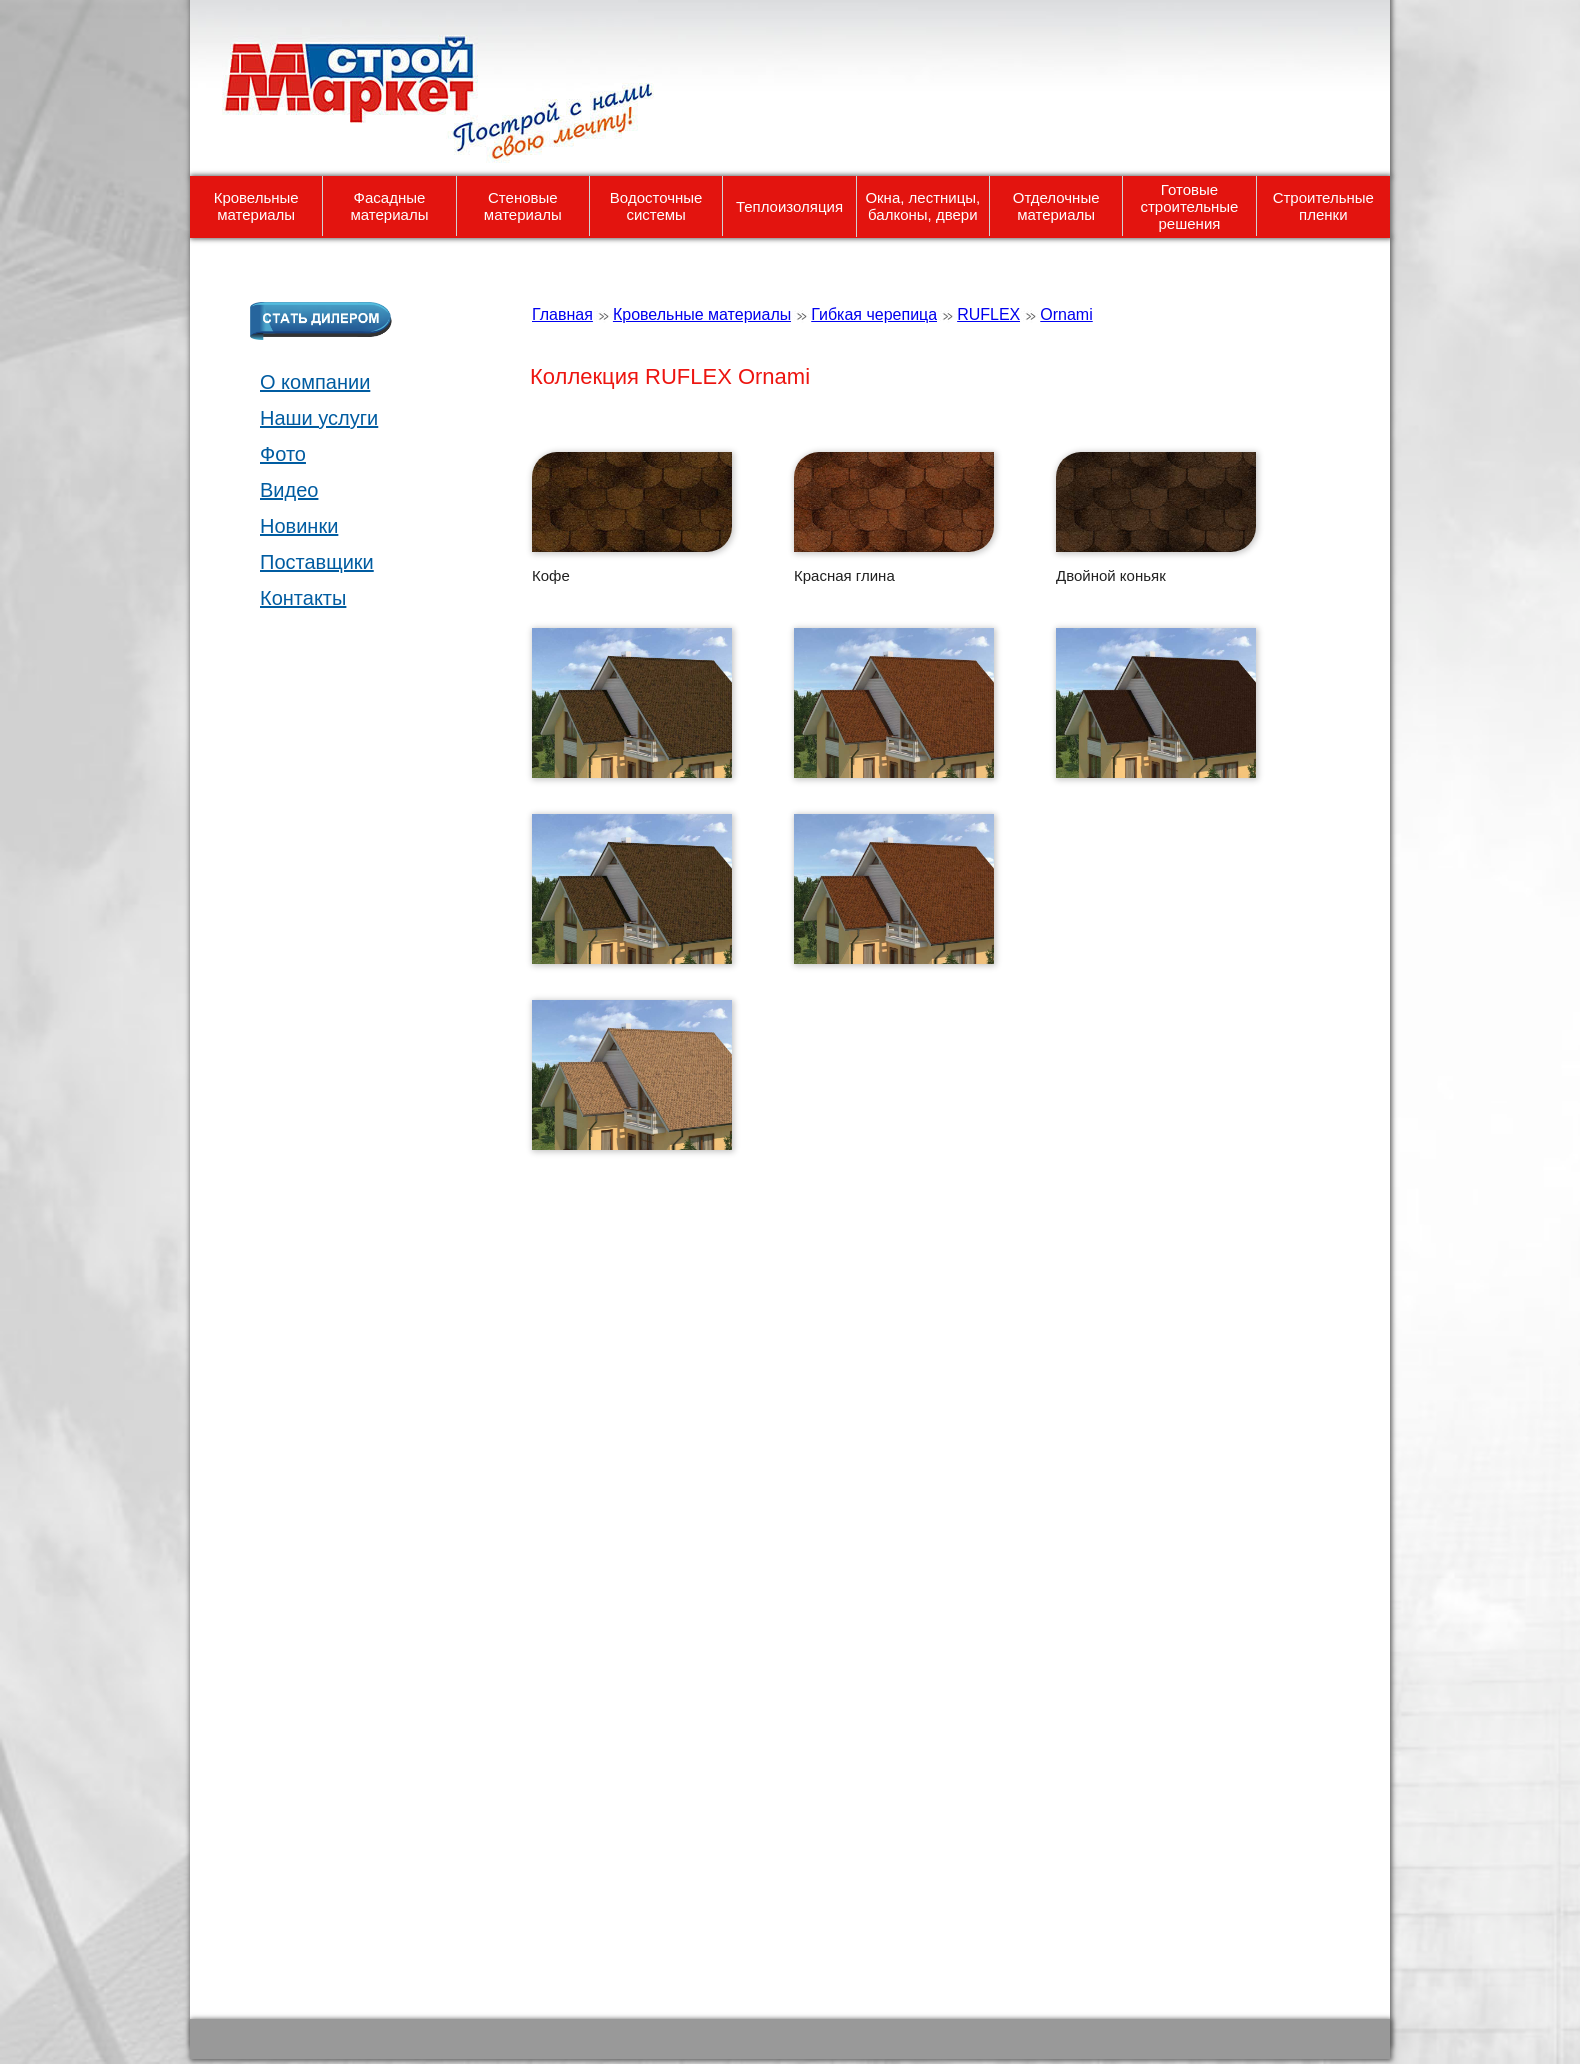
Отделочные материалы (1056, 206)
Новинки (299, 526)
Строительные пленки (1323, 206)
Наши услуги (319, 418)
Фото (283, 454)
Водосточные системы (656, 206)
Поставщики (317, 562)
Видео (289, 490)
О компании (315, 382)
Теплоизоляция (789, 206)
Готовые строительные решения (1189, 206)
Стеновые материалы (523, 206)
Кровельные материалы (256, 206)
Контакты (303, 598)
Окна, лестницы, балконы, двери (922, 206)
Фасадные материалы (390, 206)
